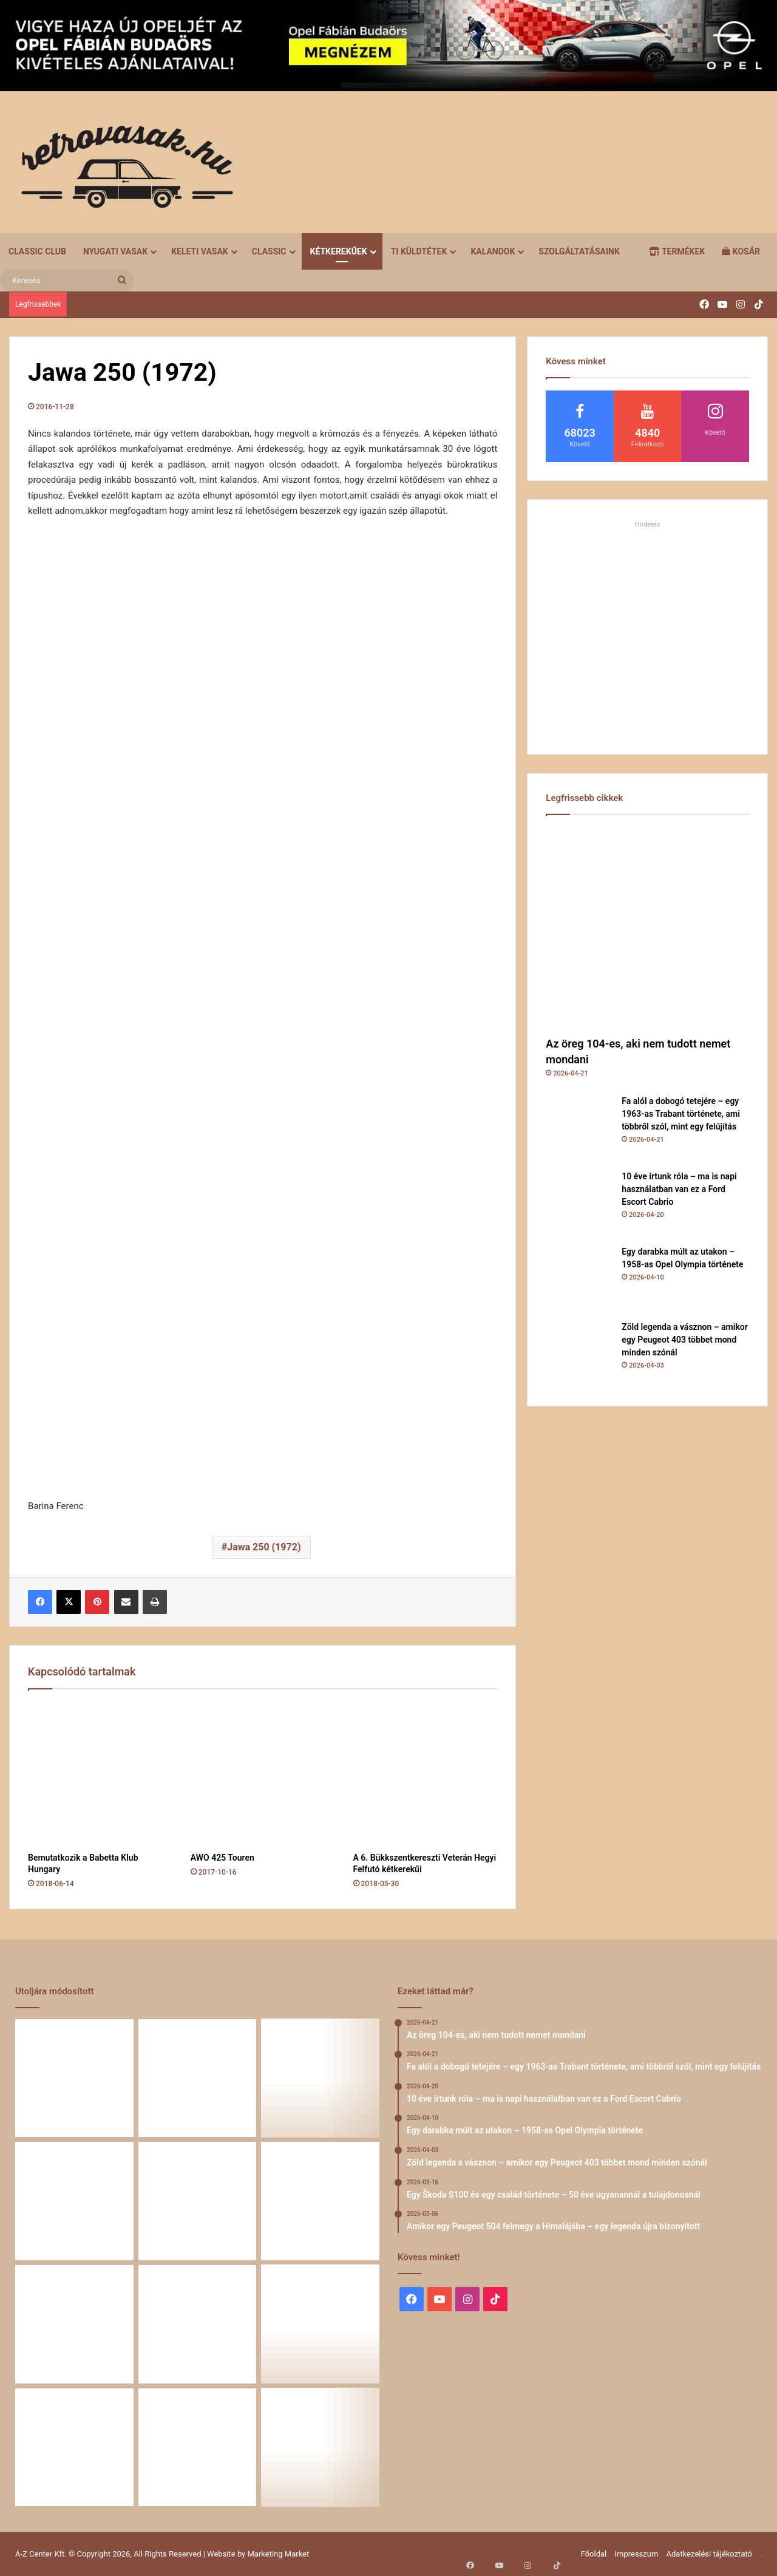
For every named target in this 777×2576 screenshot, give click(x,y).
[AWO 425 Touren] (263, 1774)
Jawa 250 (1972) (263, 1547)
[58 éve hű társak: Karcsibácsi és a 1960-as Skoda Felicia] (197, 2324)
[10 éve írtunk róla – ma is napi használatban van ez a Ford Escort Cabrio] (579, 1203)
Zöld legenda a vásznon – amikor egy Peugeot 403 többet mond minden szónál (684, 1339)
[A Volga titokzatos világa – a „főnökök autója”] (320, 2324)
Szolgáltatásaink (578, 251)
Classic (269, 251)
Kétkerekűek (338, 251)
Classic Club (37, 251)
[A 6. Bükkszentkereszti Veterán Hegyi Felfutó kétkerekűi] (425, 1774)
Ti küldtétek (419, 251)
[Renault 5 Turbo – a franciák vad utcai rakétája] (74, 2447)
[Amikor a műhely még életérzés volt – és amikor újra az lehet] (320, 2447)
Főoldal (594, 2553)
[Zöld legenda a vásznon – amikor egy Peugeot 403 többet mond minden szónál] (579, 1354)
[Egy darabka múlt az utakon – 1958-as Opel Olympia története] (579, 1278)
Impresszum (636, 2553)
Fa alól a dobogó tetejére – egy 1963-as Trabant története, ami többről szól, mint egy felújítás (681, 1113)
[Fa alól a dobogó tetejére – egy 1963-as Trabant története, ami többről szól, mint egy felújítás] (579, 1128)
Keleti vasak (199, 251)
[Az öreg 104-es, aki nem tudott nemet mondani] (647, 929)
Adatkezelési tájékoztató (709, 2553)
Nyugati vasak (115, 251)
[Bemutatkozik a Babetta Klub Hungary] (100, 1774)
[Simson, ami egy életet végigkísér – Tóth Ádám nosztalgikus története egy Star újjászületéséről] (197, 2447)
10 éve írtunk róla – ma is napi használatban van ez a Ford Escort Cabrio (679, 1189)
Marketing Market (279, 2553)
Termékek (677, 251)
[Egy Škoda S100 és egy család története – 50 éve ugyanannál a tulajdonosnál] (320, 2201)
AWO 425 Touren (222, 1857)
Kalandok (492, 251)
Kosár (741, 251)
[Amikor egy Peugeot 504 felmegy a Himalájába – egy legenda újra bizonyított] (74, 2324)
